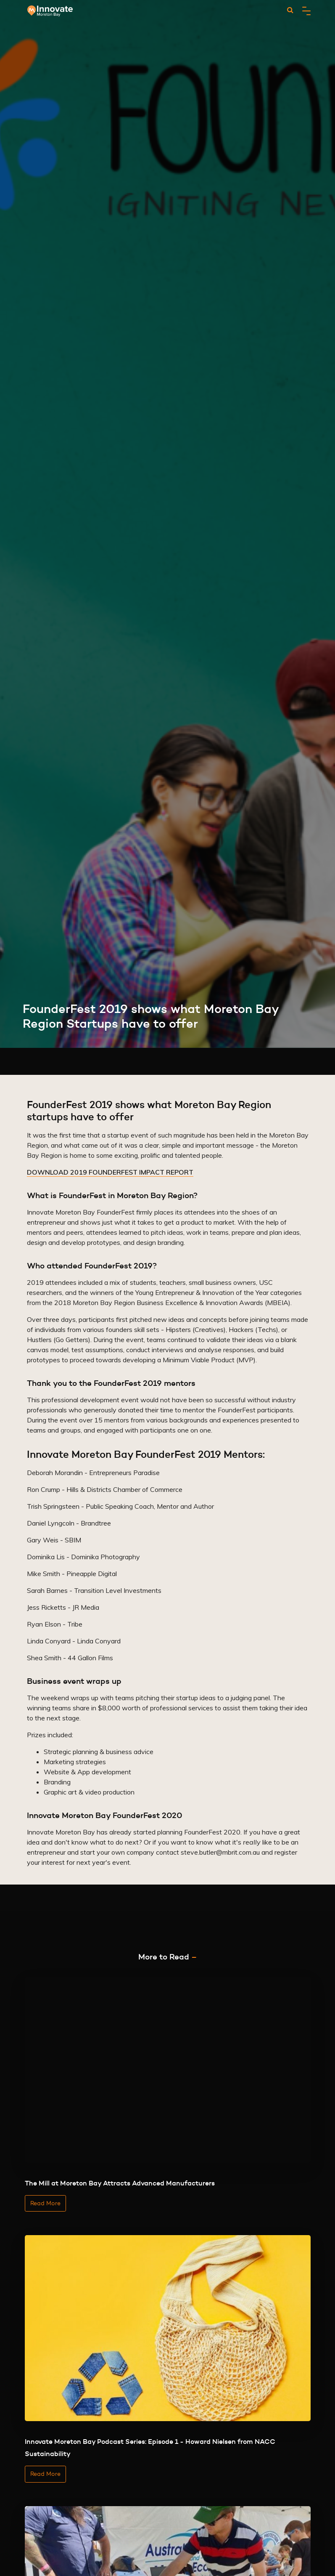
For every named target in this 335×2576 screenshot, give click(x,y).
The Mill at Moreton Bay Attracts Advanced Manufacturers (120, 2183)
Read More (45, 2203)
